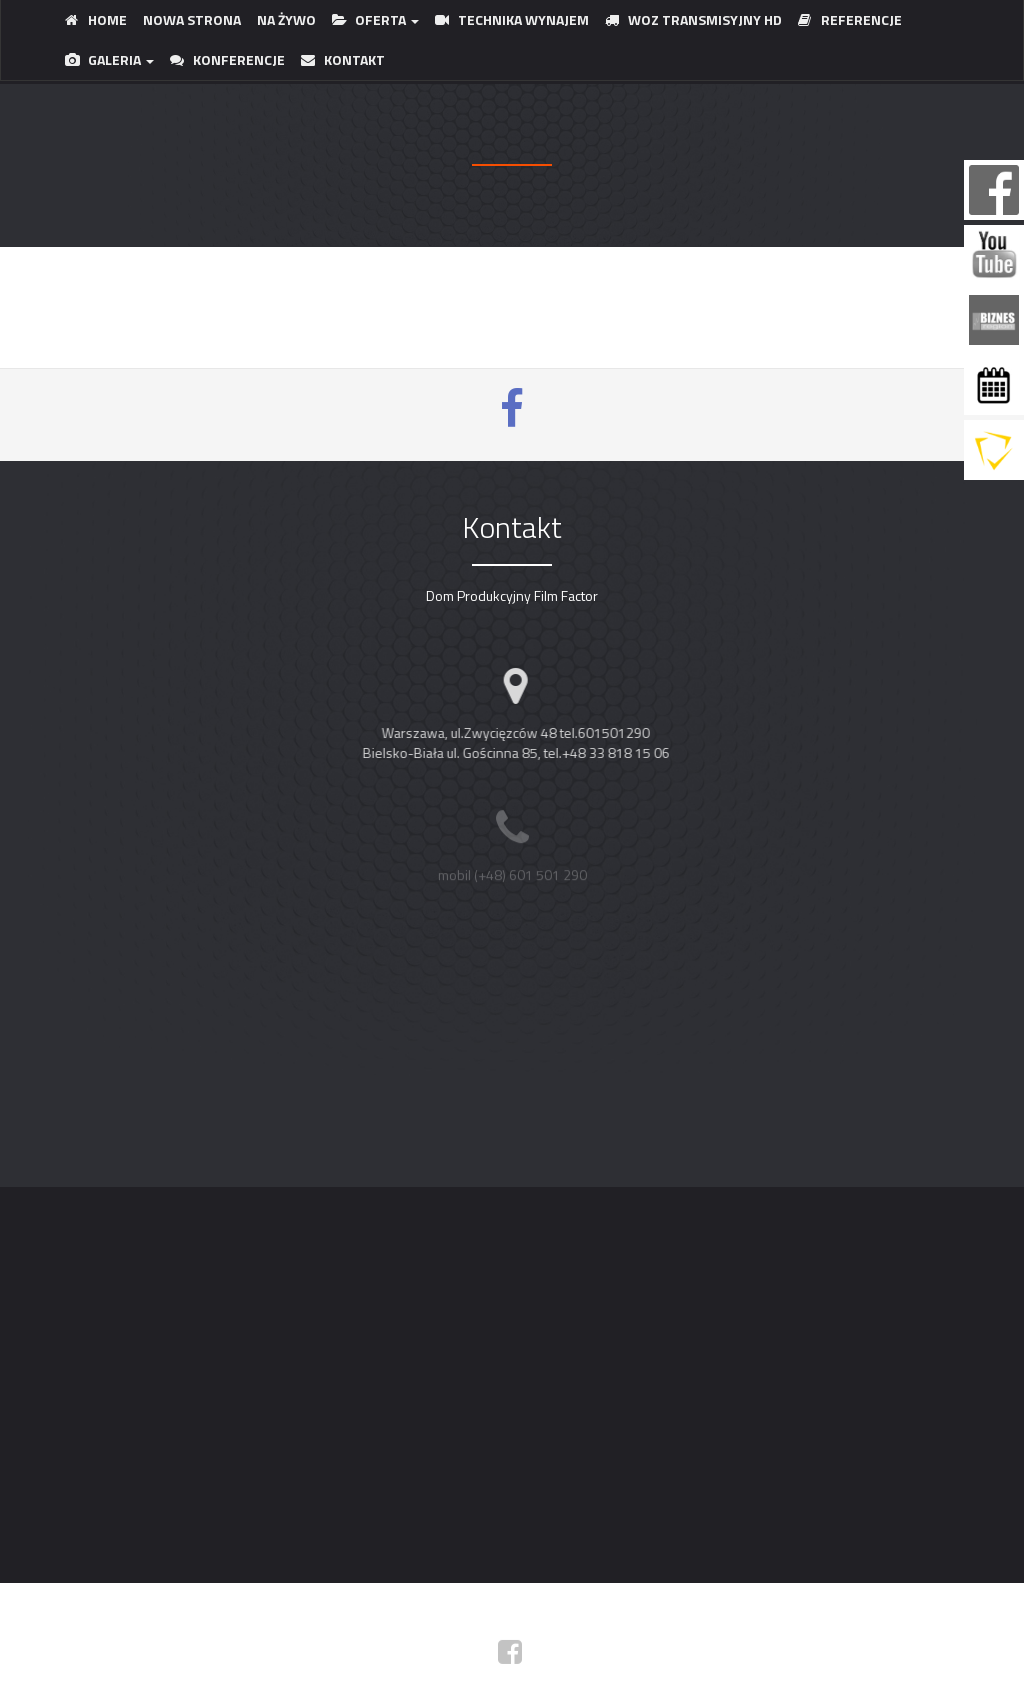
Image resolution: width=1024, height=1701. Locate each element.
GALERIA (109, 59)
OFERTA (375, 19)
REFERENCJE (850, 19)
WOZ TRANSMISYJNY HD (693, 19)
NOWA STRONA (192, 19)
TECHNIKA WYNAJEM (512, 19)
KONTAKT (343, 59)
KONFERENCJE (227, 59)
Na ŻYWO (286, 19)
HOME (96, 19)
